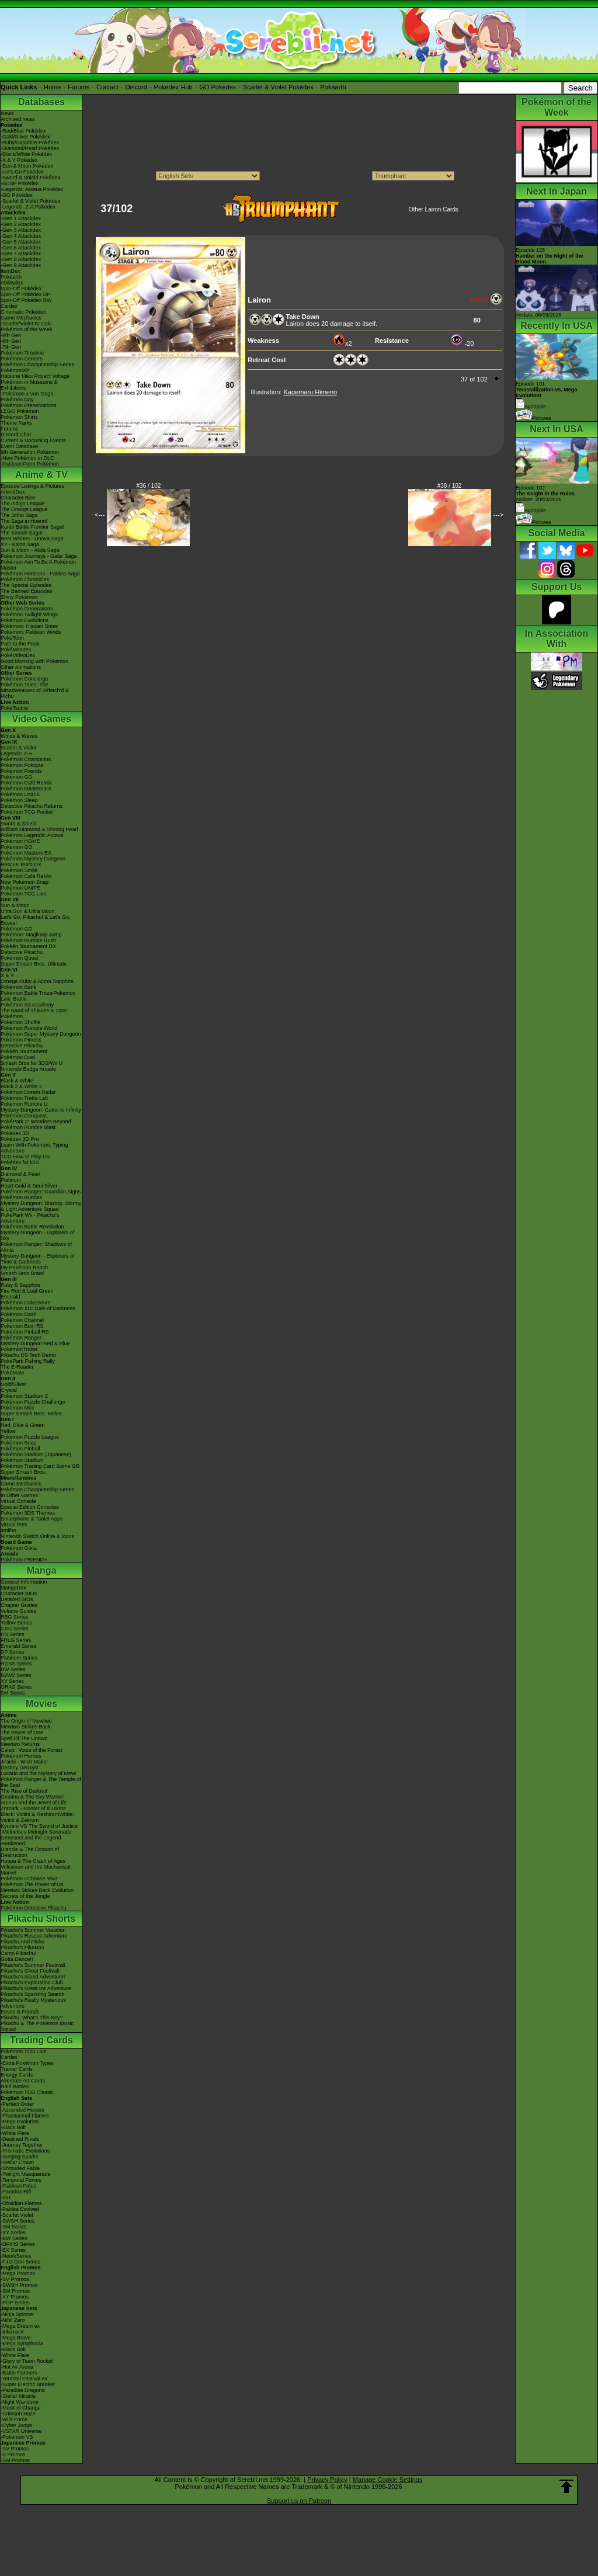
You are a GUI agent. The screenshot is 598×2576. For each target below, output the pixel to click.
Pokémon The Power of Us (32, 1884)
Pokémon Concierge (24, 679)
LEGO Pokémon (20, 411)
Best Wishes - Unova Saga (32, 538)
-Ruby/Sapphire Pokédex (30, 142)
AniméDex (13, 492)
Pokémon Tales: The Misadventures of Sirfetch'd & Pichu (35, 690)
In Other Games (19, 1495)
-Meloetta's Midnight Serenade (36, 1832)
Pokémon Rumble (22, 1197)
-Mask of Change (21, 2408)
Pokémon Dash (19, 1314)
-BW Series (14, 2238)
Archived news (18, 119)
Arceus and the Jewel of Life (34, 1803)
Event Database (19, 446)
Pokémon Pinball (20, 1449)
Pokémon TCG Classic (27, 2092)
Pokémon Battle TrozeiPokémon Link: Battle (38, 996)
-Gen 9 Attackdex (21, 265)
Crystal (9, 1390)
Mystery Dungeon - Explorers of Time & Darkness (38, 1259)
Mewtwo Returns (20, 1744)
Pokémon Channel (22, 1320)
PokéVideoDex (18, 655)
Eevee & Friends (20, 2012)
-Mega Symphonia (22, 2343)
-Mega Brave (16, 2338)
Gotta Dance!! (17, 1959)
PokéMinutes (16, 649)
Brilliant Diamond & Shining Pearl (39, 829)
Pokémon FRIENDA (24, 1560)
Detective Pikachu (22, 952)
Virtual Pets (14, 1524)
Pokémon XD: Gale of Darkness (38, 1308)
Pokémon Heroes (21, 1756)
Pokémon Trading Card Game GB (40, 1466)
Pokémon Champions (26, 759)
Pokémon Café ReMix (26, 783)
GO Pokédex (217, 87)
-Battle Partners (19, 2373)
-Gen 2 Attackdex (21, 224)
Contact (107, 87)
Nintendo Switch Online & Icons (37, 1536)
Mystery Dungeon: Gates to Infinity (41, 1110)
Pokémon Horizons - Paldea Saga (40, 574)
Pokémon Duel (18, 1057)
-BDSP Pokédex (20, 183)
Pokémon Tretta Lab (24, 1098)
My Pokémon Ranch (24, 1267)
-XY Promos (15, 2297)
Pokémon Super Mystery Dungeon (41, 1034)
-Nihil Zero (13, 2320)
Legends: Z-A (16, 753)
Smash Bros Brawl (22, 1273)
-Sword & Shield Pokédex (30, 177)
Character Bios (18, 498)
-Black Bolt (13, 2127)
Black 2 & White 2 (21, 1086)
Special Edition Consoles (30, 1507)
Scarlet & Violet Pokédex (278, 87)
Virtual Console (18, 1501)
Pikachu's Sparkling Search (32, 1994)
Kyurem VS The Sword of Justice (39, 1826)
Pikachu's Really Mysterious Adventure (33, 2003)
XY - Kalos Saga (20, 544)
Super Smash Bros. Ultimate (34, 964)
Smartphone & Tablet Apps (31, 1519)
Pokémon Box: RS (22, 1326)
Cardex (9, 306)
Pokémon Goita (19, 1548)
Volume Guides (18, 1611)
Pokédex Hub (173, 87)
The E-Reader (17, 1367)
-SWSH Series (17, 2221)
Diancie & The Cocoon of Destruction (30, 1852)
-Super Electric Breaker (28, 2384)
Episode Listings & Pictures (32, 486)
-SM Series (14, 2227)
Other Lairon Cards (433, 209)
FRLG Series (16, 1640)
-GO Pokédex (17, 195)
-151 (6, 2197)
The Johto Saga (19, 515)
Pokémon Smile (19, 870)
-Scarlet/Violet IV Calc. (27, 324)
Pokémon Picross (21, 1040)
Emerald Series (19, 1646)
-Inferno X (12, 2332)
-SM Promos (15, 2291)
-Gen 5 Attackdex (21, 242)
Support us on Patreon (299, 2500)
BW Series (13, 1669)
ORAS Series (16, 1687)
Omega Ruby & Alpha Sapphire (37, 981)
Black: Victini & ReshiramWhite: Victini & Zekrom (37, 1817)
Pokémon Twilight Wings (29, 614)
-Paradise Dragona (23, 2390)
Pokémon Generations (27, 609)
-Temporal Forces (21, 2180)
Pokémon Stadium (22, 1460)
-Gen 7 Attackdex (21, 253)
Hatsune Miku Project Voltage (35, 376)
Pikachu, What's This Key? (32, 2017)
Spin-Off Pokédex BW (26, 300)
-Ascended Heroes (22, 2110)
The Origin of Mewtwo (26, 1721)
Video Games (41, 719)
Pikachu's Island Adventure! (33, 1977)
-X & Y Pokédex (19, 160)
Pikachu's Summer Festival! (33, 1965)
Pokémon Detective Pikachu (34, 1908)
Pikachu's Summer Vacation (33, 1930)
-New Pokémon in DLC (27, 458)
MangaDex (13, 1588)
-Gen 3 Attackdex (21, 230)
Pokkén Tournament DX (28, 946)
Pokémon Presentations (29, 405)
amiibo (8, 1530)
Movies (41, 1704)
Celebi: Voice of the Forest (31, 1750)
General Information (24, 1582)
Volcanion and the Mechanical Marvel (36, 1870)
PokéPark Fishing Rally (28, 1361)
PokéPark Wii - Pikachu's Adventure (30, 1218)
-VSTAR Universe (21, 2431)
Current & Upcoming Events (33, 440)
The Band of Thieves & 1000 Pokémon (34, 1013)
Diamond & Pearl (20, 1174)
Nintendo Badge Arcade (28, 1069)
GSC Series (15, 1628)
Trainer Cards (17, 2069)
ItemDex (10, 271)
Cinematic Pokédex (23, 312)
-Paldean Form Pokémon (30, 464)
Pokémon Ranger (21, 1338)
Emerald (10, 1297)
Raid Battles (15, 2086)
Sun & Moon (15, 905)
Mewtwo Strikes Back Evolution (37, 1890)
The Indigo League (22, 503)
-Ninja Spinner (17, 2314)
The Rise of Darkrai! (24, 1791)
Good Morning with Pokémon (34, 661)
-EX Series (13, 2250)
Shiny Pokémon (19, 597)
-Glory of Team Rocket (27, 2361)
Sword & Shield (19, 824)
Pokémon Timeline (22, 353)
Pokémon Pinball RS (25, 1332)
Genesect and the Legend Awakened (31, 1840)
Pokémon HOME (20, 841)
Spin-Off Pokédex (21, 288)
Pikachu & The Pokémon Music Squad (37, 2026)
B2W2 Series (16, 1675)
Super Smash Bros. (23, 1472)
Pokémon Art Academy (27, 1005)
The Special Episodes (26, 585)
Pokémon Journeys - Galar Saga (39, 556)
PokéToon (12, 638)
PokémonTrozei (19, 1349)
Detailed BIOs (17, 1599)
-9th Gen (11, 335)
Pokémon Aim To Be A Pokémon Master (38, 565)
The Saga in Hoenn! (24, 521)
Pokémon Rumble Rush (28, 940)
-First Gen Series (20, 2262)
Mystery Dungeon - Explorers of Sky (38, 1235)
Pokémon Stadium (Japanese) (36, 1454)
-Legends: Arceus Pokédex (32, 189)
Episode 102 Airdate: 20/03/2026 (545, 493)
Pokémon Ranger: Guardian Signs (41, 1192)
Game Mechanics (21, 318)
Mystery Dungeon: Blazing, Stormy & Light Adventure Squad (41, 1206)
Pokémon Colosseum (26, 1303)
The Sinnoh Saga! (22, 533)
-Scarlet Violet (17, 2215)
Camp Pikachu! (18, 1953)
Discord (136, 87)
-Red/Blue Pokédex (23, 131)
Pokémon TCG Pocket (27, 812)
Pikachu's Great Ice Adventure (36, 1988)
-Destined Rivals (20, 2139)
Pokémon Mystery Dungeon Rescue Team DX (33, 861)
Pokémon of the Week (26, 329)
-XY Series (13, 2232)
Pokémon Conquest (24, 1116)
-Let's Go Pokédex (22, 172)
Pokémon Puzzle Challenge (33, 1402)
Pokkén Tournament (24, 1051)
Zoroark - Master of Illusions (33, 1808)
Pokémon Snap (19, 1443)
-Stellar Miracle (18, 2396)
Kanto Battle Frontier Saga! (32, 527)
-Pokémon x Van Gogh (27, 394)
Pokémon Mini (17, 1408)
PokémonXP (15, 370)
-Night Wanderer (20, 2402)
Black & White (17, 1081)
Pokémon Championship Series (37, 364)
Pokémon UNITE (20, 794)
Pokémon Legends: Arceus (32, 835)
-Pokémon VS (17, 2437)
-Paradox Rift (16, 2192)
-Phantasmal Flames (25, 2116)
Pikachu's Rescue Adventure (34, 1936)
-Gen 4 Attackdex (21, 236)
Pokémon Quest (20, 958)
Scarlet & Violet (18, 748)
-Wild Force (14, 2419)
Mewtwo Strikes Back (26, 1727)
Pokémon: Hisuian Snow (29, 626)
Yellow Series (16, 1623)
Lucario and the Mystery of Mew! (39, 1773)
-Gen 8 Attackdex (21, 259)
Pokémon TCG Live (23, 894)
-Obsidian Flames (21, 2203)
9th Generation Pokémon (30, 452)
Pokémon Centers (22, 359)
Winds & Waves (19, 736)
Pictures (533, 418)
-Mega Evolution (20, 2121)
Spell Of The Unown (24, 1738)
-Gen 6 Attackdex (21, 248)
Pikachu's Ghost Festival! (30, 1971)
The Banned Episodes (27, 591)
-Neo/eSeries (16, 2256)
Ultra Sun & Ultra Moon (28, 911)
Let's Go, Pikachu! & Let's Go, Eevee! (36, 920)
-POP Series (15, 2303)
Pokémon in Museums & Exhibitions (29, 385)
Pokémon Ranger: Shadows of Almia (36, 1247)
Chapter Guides (19, 1605)
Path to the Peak (20, 644)
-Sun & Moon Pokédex (27, 166)
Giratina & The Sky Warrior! (33, 1797)
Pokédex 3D (15, 1133)
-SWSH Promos (19, 2285)
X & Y (7, 975)
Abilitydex (12, 283)
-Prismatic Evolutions (25, 2151)
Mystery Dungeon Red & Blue (35, 1343)
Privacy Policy (327, 2479)
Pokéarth (333, 87)
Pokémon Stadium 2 (24, 1396)
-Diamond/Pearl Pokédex (30, 148)
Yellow (8, 1431)
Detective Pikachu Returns (31, 806)
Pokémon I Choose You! (29, 1878)
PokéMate (13, 1373)
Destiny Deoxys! (20, 1767)
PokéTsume (14, 708)
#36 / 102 (149, 485)
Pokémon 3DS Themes (28, 1513)
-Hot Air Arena (17, 2367)
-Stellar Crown (17, 2162)
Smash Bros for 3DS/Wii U (31, 1063)
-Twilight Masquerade (26, 2174)
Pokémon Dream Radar (28, 1092)
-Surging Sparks (20, 2157)
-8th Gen (11, 341)
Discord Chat (16, 435)
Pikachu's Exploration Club (32, 1982)
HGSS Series (16, 1664)
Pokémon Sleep (19, 800)
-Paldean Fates (18, 2186)
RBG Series (15, 1617)
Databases (41, 102)
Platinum (11, 1180)
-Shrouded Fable (20, 2168)
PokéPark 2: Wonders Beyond (36, 1121)
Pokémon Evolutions (24, 620)
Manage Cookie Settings (388, 2479)
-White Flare (15, 2133)
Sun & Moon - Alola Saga (30, 550)
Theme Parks (16, 423)
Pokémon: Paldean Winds (31, 632)
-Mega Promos (18, 2273)
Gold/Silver (13, 1384)
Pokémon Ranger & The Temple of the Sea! (41, 1782)
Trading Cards (41, 2040)
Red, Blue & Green (23, 1425)
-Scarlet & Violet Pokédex (30, 201)
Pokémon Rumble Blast (28, 1127)
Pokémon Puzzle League (30, 1437)
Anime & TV (41, 475)
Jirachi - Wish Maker (24, 1762)
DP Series (12, 1652)
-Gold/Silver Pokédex (25, 137)
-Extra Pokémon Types (27, 2063)
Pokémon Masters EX (26, 788)
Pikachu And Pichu (22, 1942)
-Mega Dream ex (20, 2326)
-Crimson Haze (18, 2414)
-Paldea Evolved (20, 2209)
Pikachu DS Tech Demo (28, 1355)
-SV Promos (15, 2279)
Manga (42, 1570)
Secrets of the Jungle (25, 1896)
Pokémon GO (17, 777)
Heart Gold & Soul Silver (29, 1186)
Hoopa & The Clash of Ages (33, 1861)
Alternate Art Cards (23, 2081)
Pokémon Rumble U (24, 1104)
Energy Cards (17, 2075)
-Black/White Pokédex (26, 154)
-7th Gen (11, 347)
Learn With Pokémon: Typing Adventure (34, 1148)
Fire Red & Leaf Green (27, 1291)
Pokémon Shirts (19, 417)
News (7, 113)
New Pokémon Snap (24, 882)
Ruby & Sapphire (20, 1285)
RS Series (13, 1634)
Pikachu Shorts (41, 1919)
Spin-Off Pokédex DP (25, 294)
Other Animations (21, 667)
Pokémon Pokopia (22, 765)
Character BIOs (19, 1593)
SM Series (13, 1693)
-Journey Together (22, 2145)
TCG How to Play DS (25, 1156)
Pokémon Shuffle (20, 1022)
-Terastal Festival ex (24, 2378)
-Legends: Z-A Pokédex (28, 207)
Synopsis (531, 510)
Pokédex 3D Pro (20, 1139)
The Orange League (24, 509)
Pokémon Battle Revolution (32, 1227)
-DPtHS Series (18, 2244)
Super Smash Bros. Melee (31, 1414)
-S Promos (13, 2454)
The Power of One (22, 1732)
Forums (78, 87)
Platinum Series (19, 1658)
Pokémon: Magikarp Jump (31, 935)
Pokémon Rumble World (29, 1028)
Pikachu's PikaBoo (22, 1947)
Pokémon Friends (21, 771)
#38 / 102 (449, 485)
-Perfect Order (17, 2104)
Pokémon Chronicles (25, 579)
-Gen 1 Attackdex (21, 218)
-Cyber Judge (16, 2425)
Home (52, 87)
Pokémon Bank (18, 987)
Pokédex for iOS (20, 1162)
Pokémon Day (17, 399)
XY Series (12, 1681)
